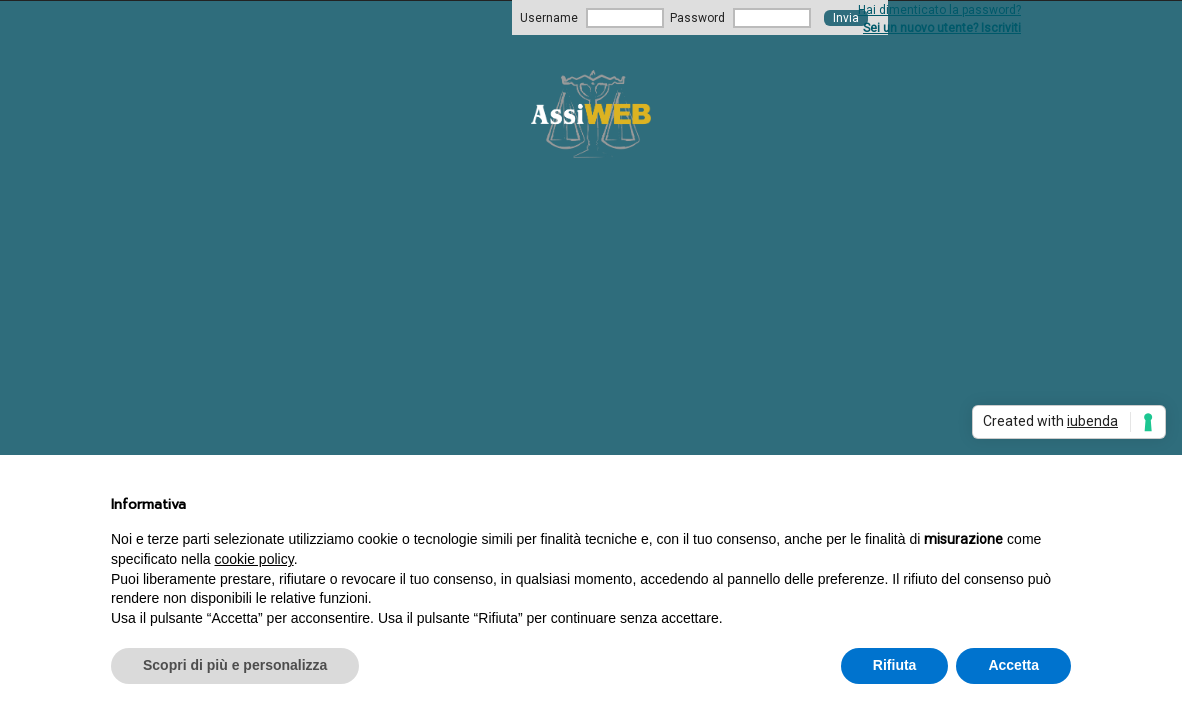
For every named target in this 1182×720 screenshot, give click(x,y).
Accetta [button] (1013, 665)
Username (549, 18)
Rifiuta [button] (895, 665)
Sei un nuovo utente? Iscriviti (942, 28)
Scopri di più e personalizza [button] (235, 665)
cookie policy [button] (254, 559)
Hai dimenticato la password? (939, 10)
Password (697, 18)
